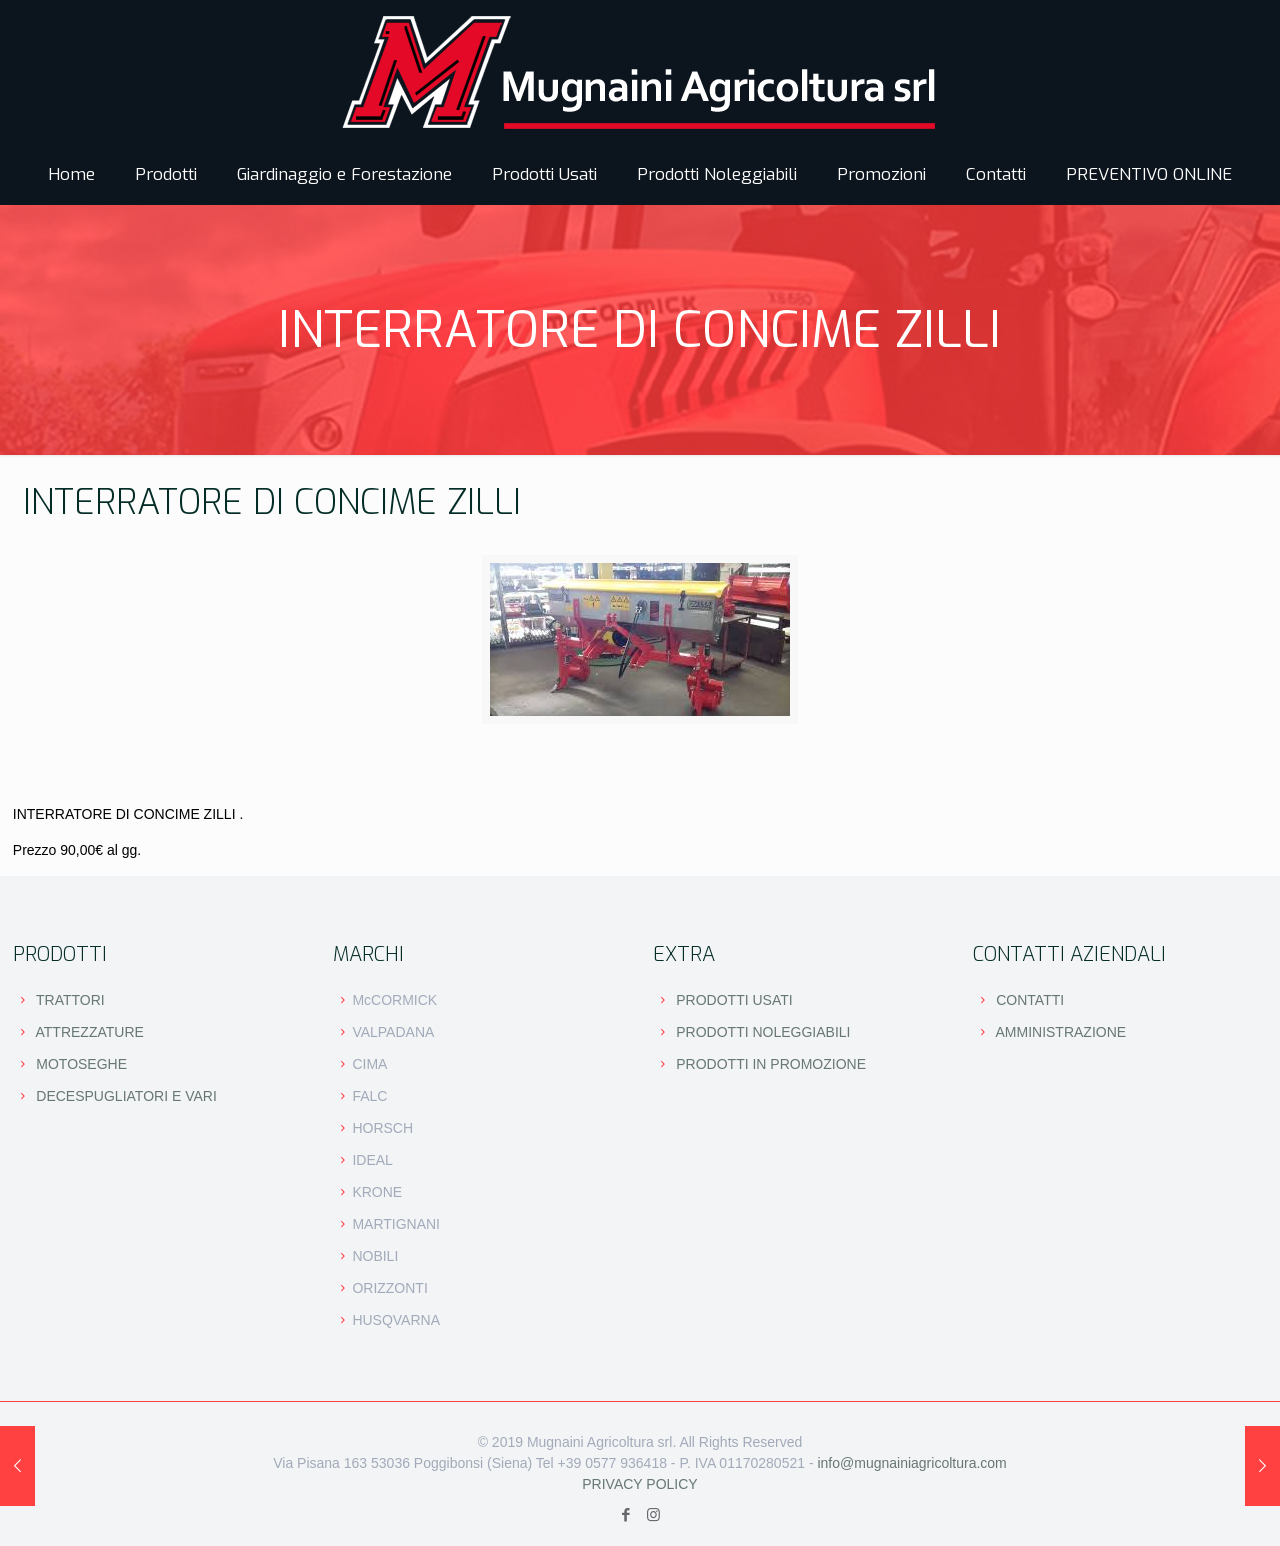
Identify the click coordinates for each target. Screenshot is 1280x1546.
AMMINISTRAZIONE (1060, 1032)
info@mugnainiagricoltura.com (911, 1463)
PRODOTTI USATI (734, 1000)
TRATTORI (70, 1000)
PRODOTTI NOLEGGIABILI (763, 1032)
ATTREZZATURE (90, 1032)
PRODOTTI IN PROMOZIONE (771, 1064)
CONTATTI (1030, 1000)
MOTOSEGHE (81, 1064)
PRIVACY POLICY (639, 1484)
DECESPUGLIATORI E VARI (126, 1096)
